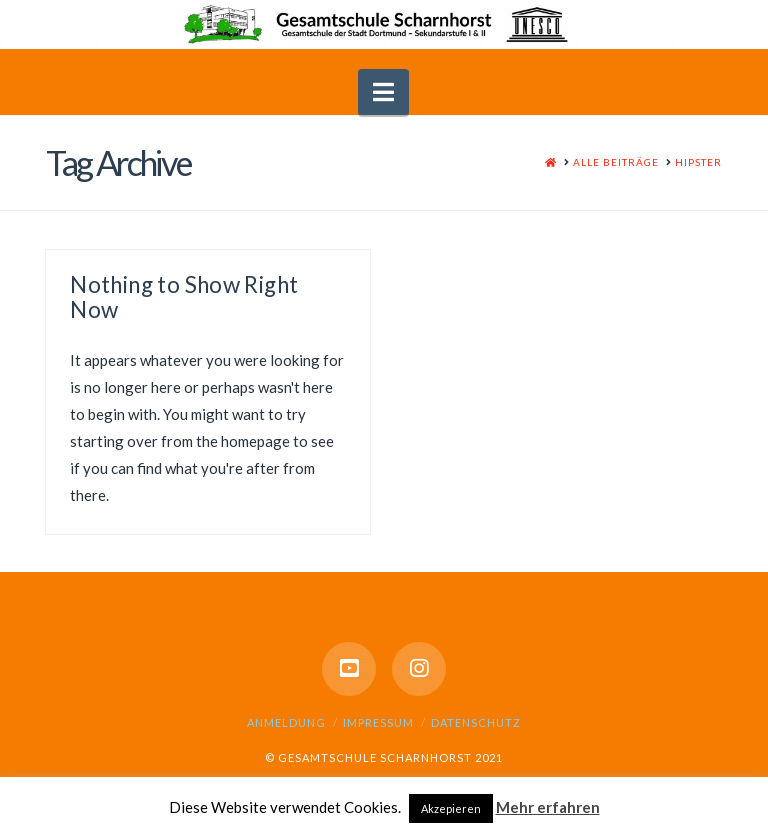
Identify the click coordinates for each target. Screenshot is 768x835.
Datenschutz (476, 722)
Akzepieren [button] (451, 808)
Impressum (378, 722)
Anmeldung (286, 722)
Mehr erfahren (548, 807)
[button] (383, 92)
